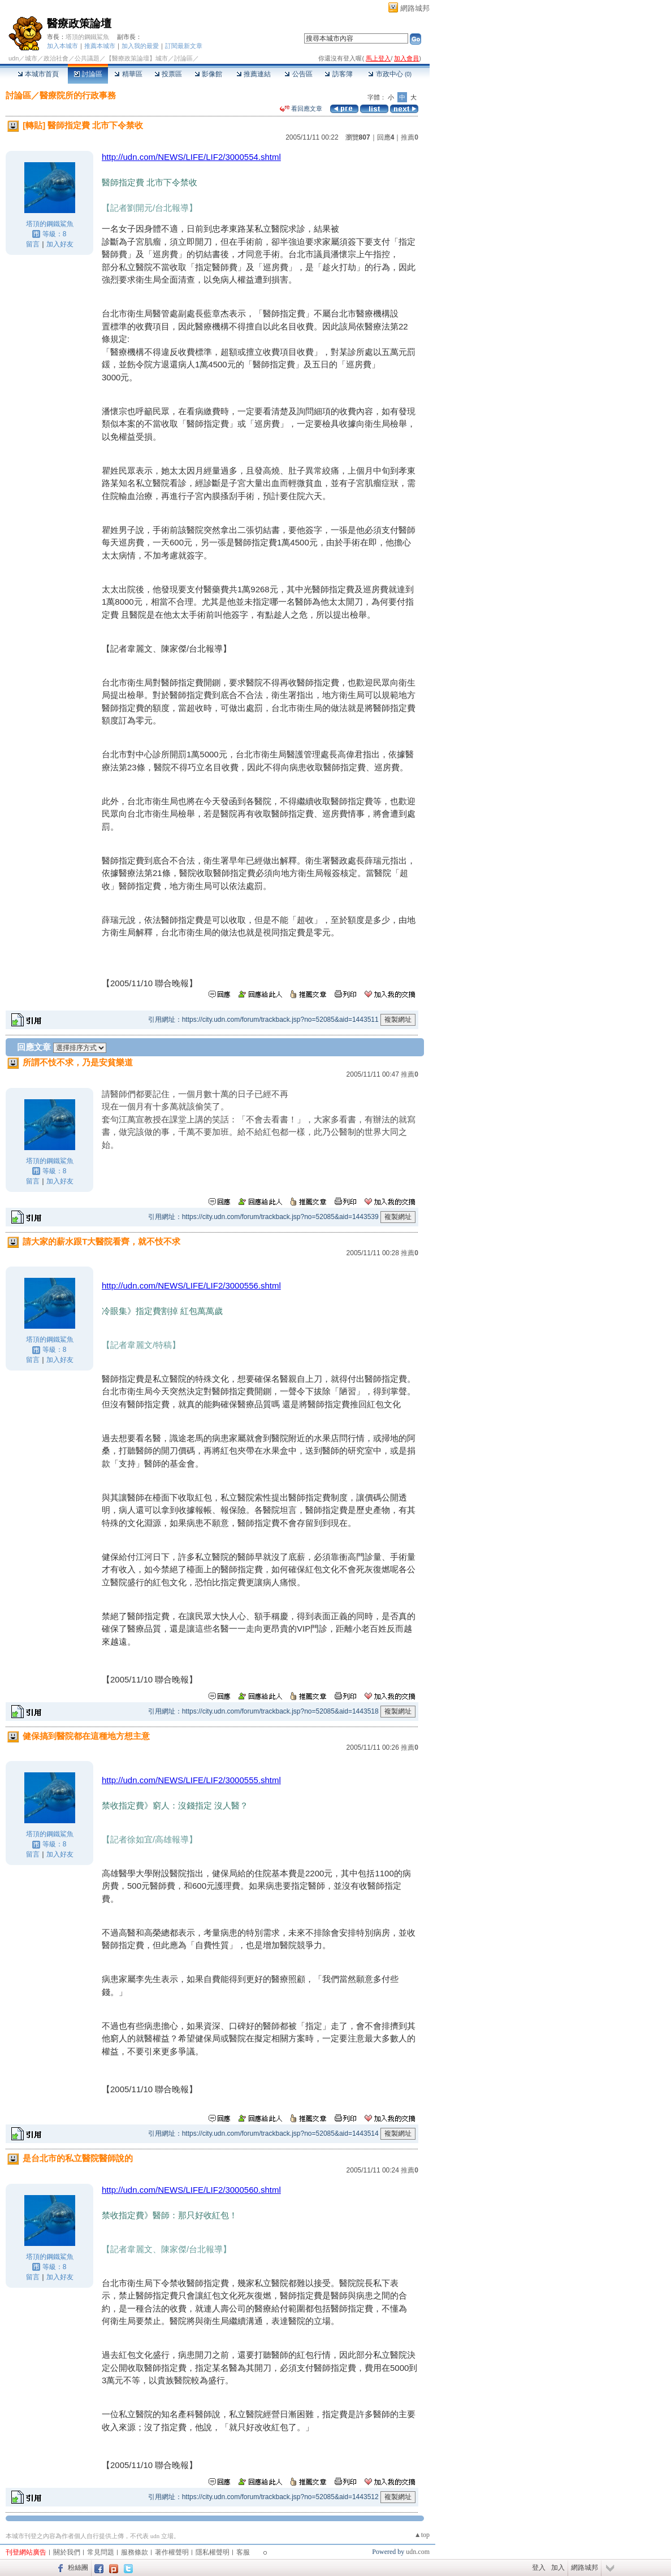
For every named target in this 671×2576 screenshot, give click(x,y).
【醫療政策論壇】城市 (137, 58)
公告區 (298, 74)
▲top (422, 2535)
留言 (33, 244)
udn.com (418, 2552)
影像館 (208, 74)
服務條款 (134, 2552)
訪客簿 (338, 74)
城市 (31, 58)
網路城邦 (415, 8)
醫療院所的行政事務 (78, 95)
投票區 (168, 74)
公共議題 (87, 58)
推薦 (409, 137)
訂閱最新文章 (183, 45)
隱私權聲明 (213, 2552)
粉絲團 (78, 2567)
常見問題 (100, 2552)
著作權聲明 (172, 2552)
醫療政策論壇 (79, 23)
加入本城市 (62, 45)
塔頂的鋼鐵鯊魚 (87, 36)
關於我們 (66, 2552)
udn (13, 58)
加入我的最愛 (140, 45)
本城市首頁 (38, 74)
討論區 (88, 74)
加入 (558, 2567)
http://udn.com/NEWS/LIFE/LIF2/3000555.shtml (191, 1780)
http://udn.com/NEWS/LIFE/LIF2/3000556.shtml (191, 1285)
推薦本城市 (99, 45)
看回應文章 (301, 108)
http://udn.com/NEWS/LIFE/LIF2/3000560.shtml (191, 2190)
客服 (243, 2552)
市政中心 (390, 74)
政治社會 (56, 58)
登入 (539, 2567)
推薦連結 (253, 74)
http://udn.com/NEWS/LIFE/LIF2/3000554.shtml (191, 157)
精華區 (128, 74)
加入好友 (59, 244)
